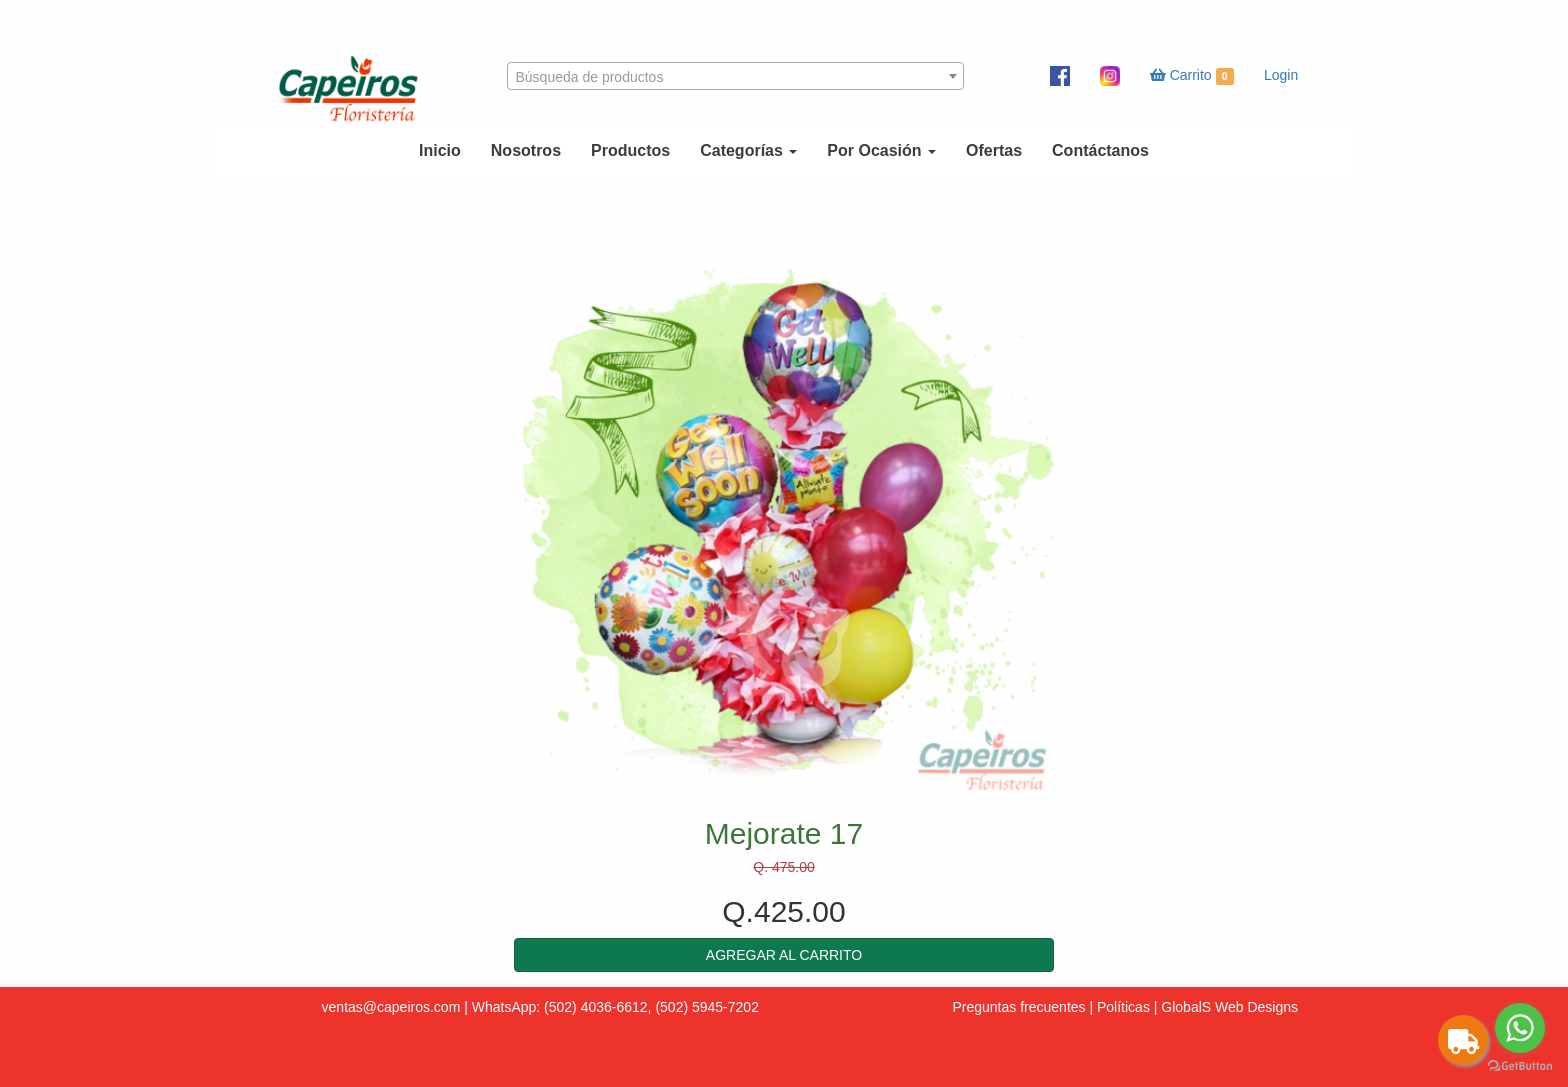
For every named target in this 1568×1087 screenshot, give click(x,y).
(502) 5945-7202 (707, 1007)
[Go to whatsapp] (1520, 1028)
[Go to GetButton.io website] (1520, 1066)
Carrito (1192, 76)
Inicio (440, 150)
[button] (784, 955)
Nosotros (526, 150)
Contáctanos (1100, 150)
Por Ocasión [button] (881, 150)
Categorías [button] (748, 150)
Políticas (1123, 1007)
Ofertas (994, 150)
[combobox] (736, 76)
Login (1281, 75)
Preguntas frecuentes (1018, 1007)
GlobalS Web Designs (1229, 1007)
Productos (630, 150)
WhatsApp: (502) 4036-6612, (562, 1007)
